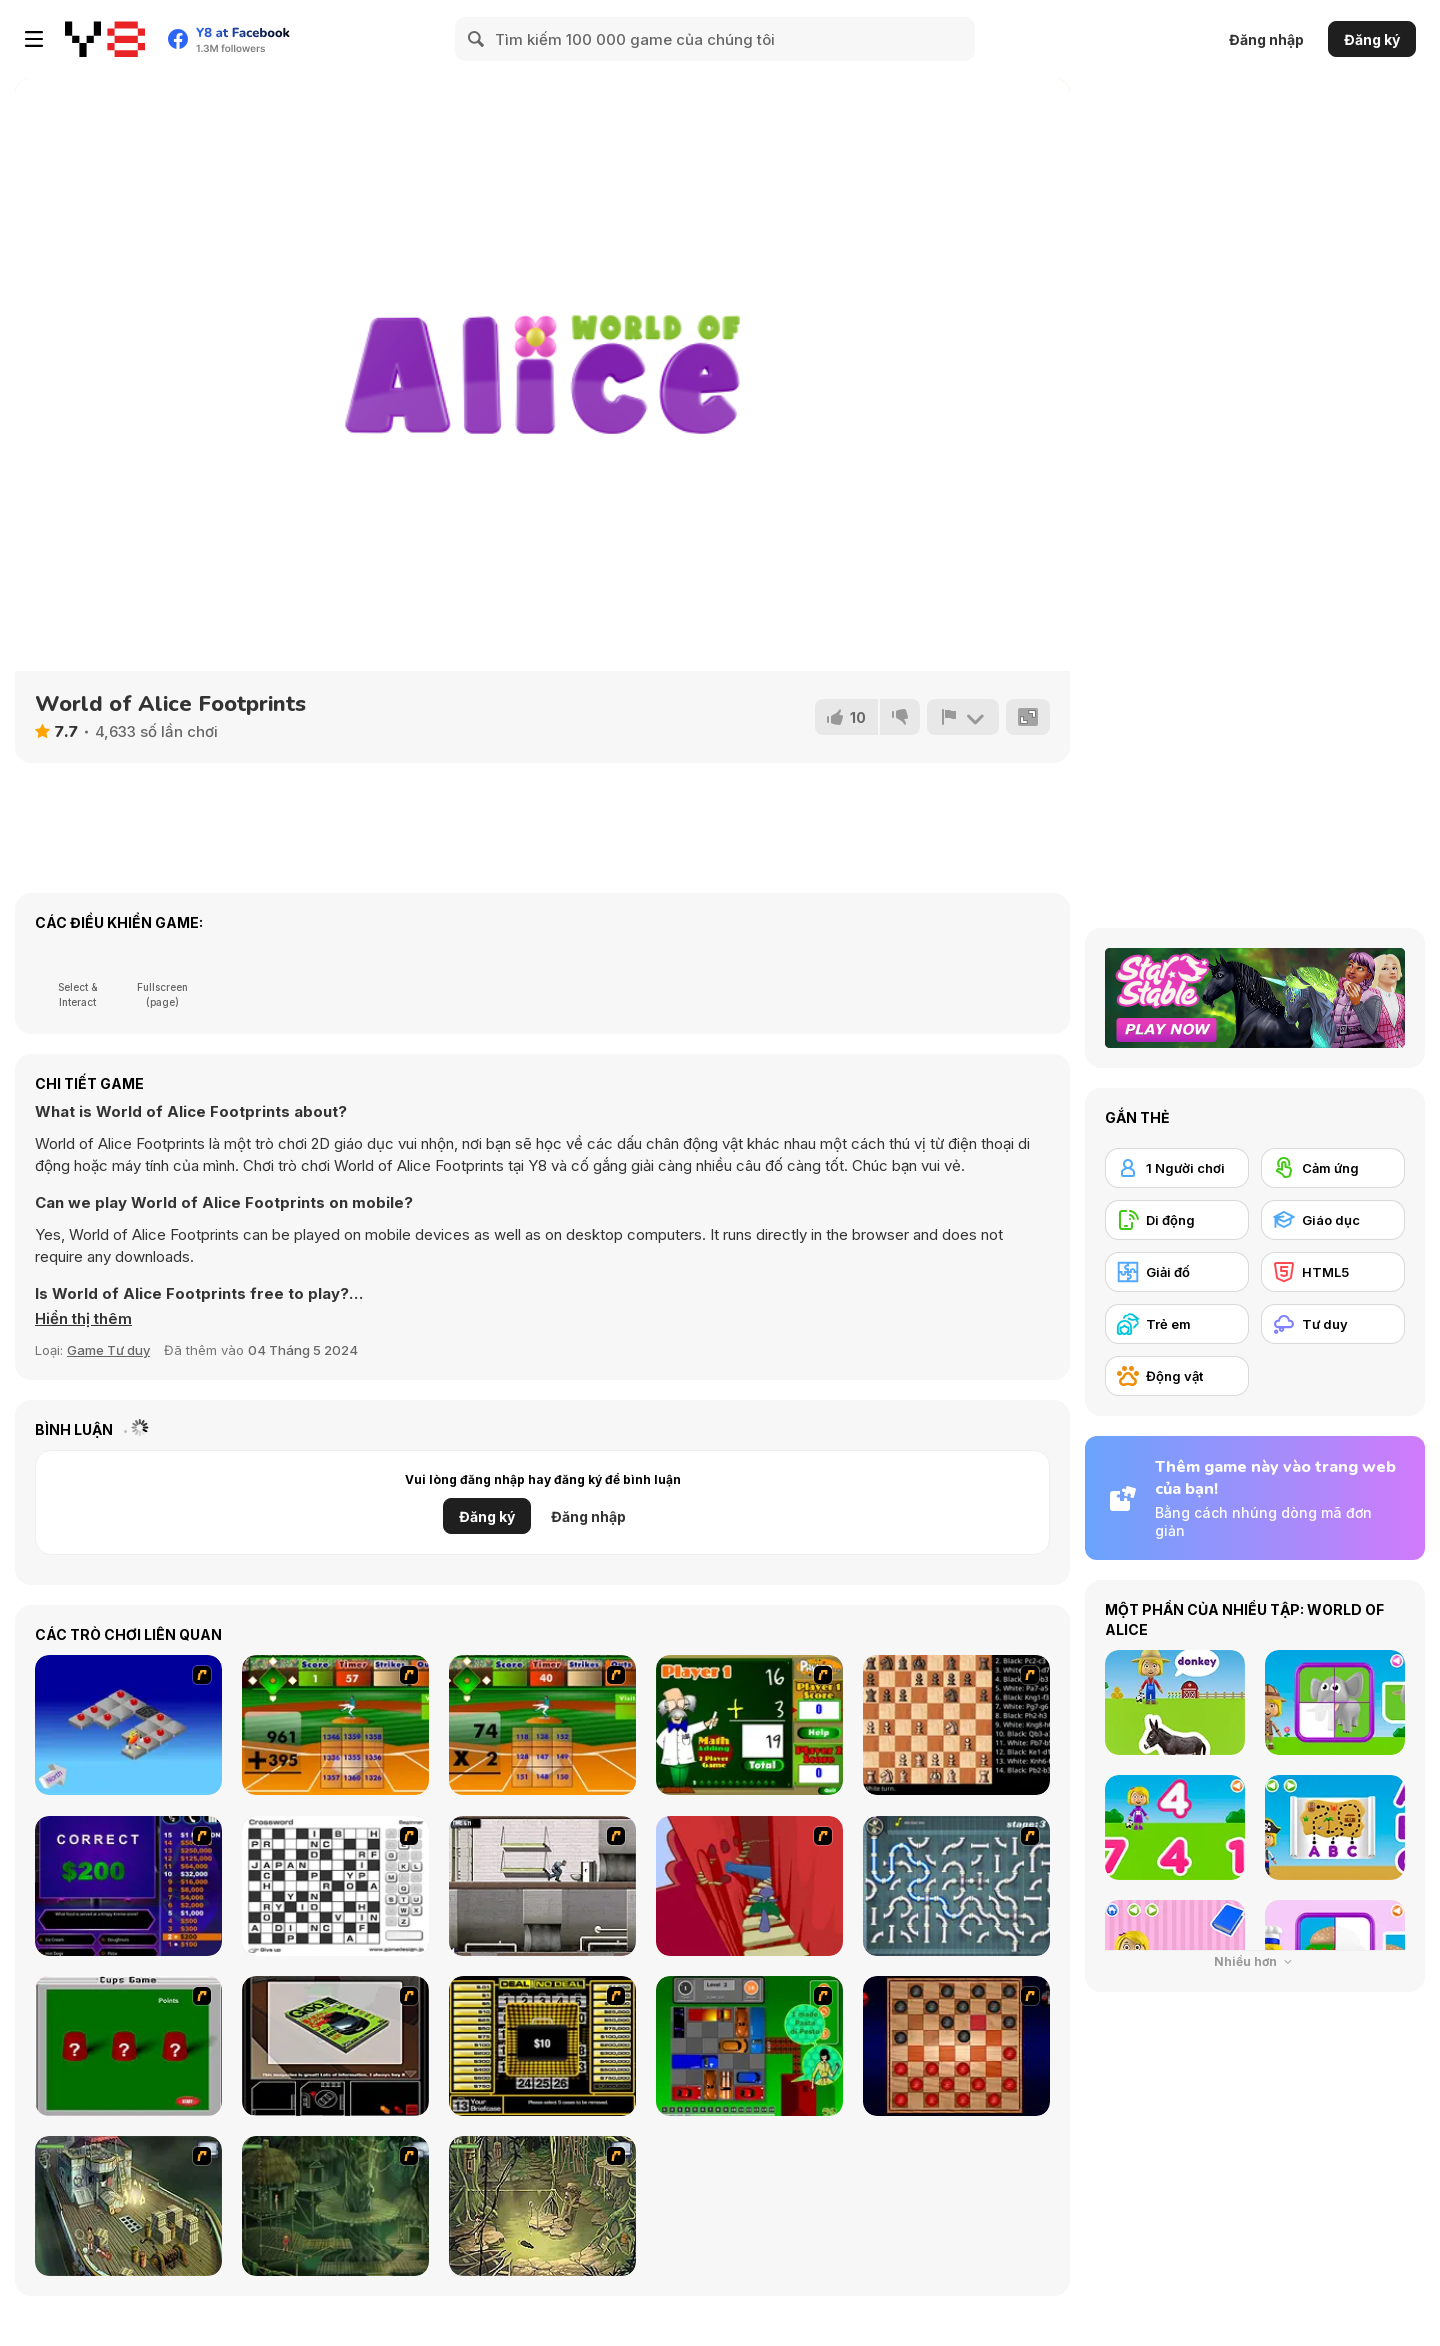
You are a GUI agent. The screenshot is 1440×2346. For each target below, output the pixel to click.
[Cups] (128, 2046)
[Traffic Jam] (749, 2046)
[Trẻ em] (1177, 1324)
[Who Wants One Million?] (128, 1886)
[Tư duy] (1333, 1324)
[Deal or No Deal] (542, 2046)
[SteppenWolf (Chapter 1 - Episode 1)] (128, 2206)
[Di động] (1177, 1220)
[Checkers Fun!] (956, 2046)
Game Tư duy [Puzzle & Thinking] (108, 1350)
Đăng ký (1372, 39)
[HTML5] (1333, 1272)
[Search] (477, 39)
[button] (83, 1319)
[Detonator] (128, 1725)
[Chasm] (749, 1886)
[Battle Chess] (956, 1725)
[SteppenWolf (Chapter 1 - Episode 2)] (335, 2206)
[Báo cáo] (963, 717)
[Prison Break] (542, 1886)
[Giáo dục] (1333, 1220)
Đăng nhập (1266, 39)
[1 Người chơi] (1177, 1168)
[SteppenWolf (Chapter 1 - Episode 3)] (542, 2206)
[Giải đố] (1177, 1272)
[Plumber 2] (956, 1886)
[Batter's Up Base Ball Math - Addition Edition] (335, 1725)
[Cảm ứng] (1333, 1168)
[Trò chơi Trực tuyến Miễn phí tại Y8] (105, 39)
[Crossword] (335, 1886)
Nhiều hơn (1255, 1961)
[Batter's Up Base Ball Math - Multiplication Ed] (542, 1725)
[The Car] (335, 2046)
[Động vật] (1177, 1376)
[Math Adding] (749, 1725)
